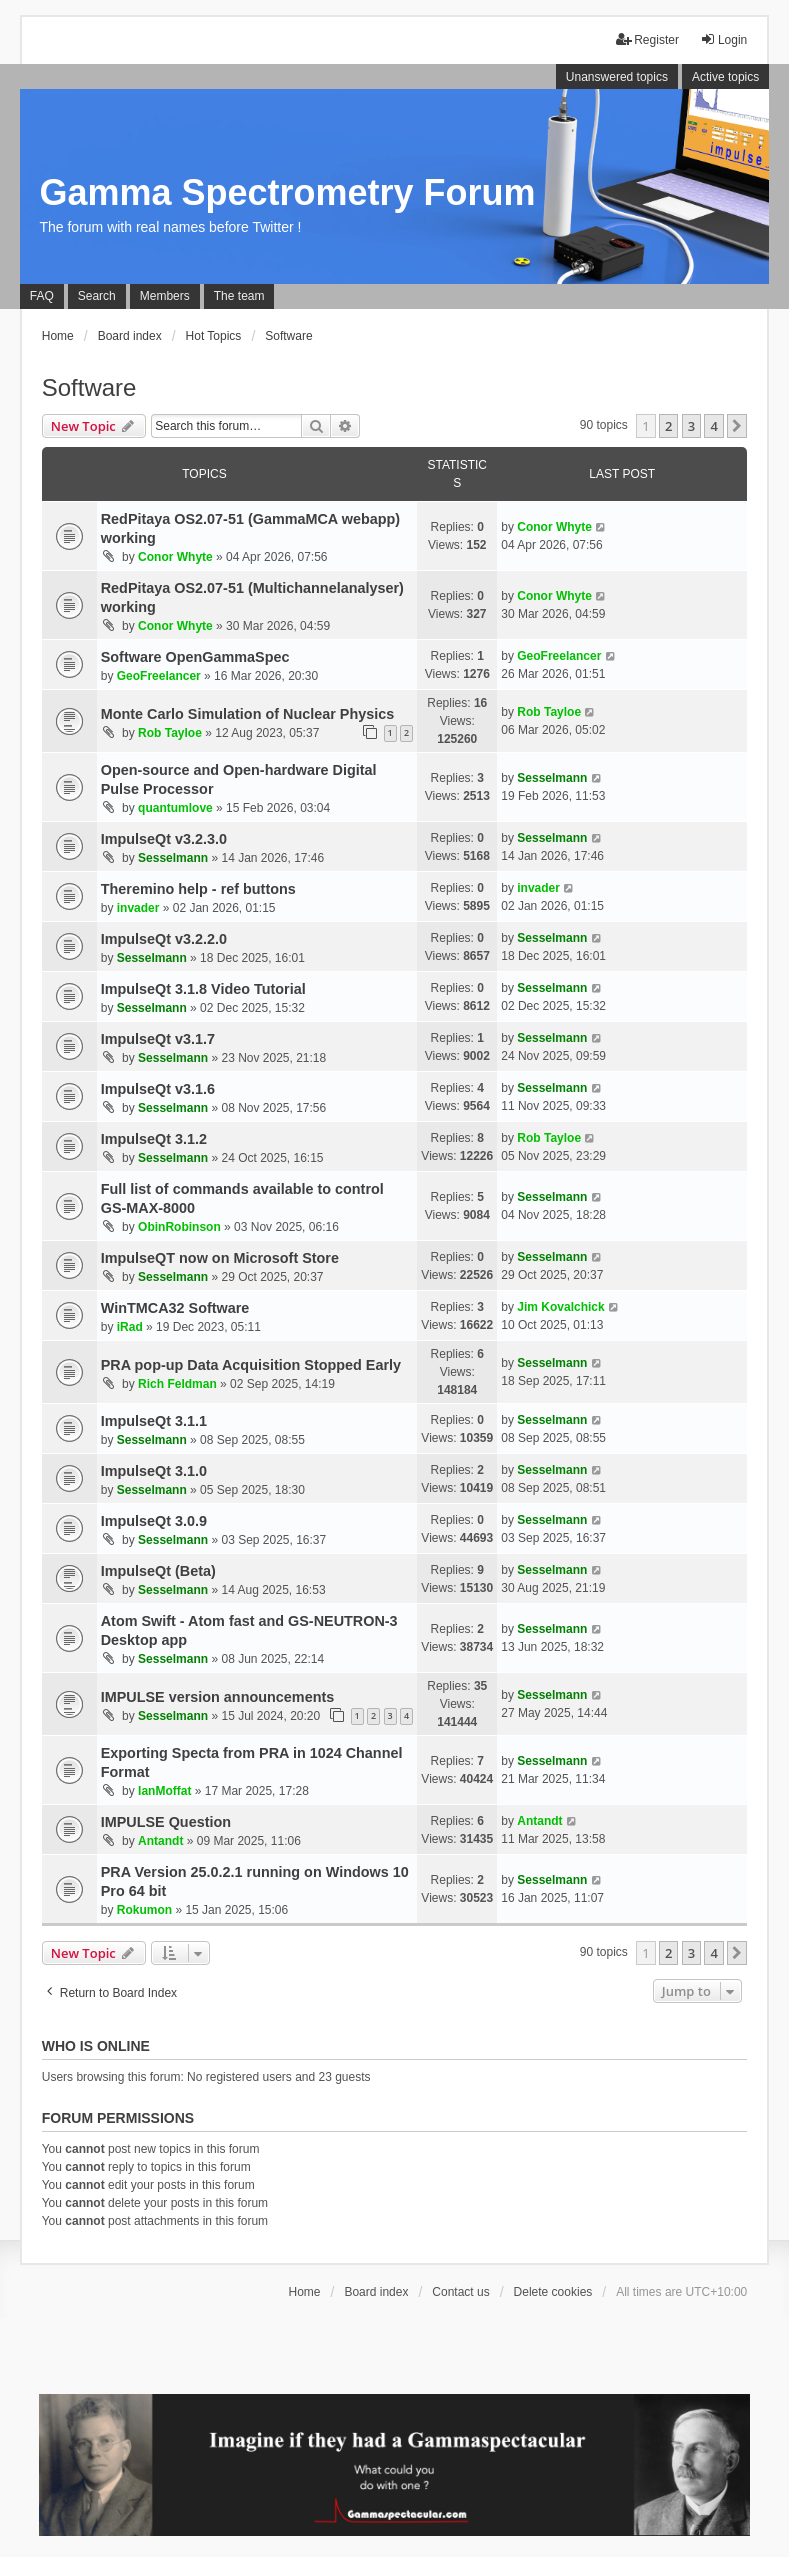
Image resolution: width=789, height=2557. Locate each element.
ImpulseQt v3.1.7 (158, 1039)
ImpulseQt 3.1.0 (154, 1471)
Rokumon (144, 1910)
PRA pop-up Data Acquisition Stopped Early (251, 1365)
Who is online (96, 2046)
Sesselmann (552, 778)
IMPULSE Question (166, 1822)
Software (89, 387)
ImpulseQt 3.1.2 (154, 1139)
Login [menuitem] (723, 39)
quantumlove (175, 808)
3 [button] (691, 426)
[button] (737, 426)
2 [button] (668, 426)
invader (138, 908)
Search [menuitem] (97, 296)
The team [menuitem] (239, 296)
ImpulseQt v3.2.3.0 (164, 839)
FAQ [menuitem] (42, 296)
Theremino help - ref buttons (198, 889)
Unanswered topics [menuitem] (617, 77)
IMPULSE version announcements (218, 1697)
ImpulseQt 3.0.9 (154, 1521)
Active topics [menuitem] (725, 77)
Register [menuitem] (647, 39)
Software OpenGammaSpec (195, 657)
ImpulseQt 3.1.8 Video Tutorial (203, 989)
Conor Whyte (175, 557)
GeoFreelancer (159, 676)
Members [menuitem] (165, 296)
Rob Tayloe (170, 733)
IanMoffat (164, 1791)
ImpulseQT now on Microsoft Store (220, 1258)
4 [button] (713, 426)
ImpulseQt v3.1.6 (158, 1089)
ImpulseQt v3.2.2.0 (164, 939)
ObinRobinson (179, 1227)
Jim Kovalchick (560, 1307)
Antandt (160, 1841)
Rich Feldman (177, 1384)
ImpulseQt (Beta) (158, 1571)
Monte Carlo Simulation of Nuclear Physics (247, 714)
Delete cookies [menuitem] (553, 2292)
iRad (130, 1327)
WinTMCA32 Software (175, 1308)
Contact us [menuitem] (460, 2292)
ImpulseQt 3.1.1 (154, 1421)
